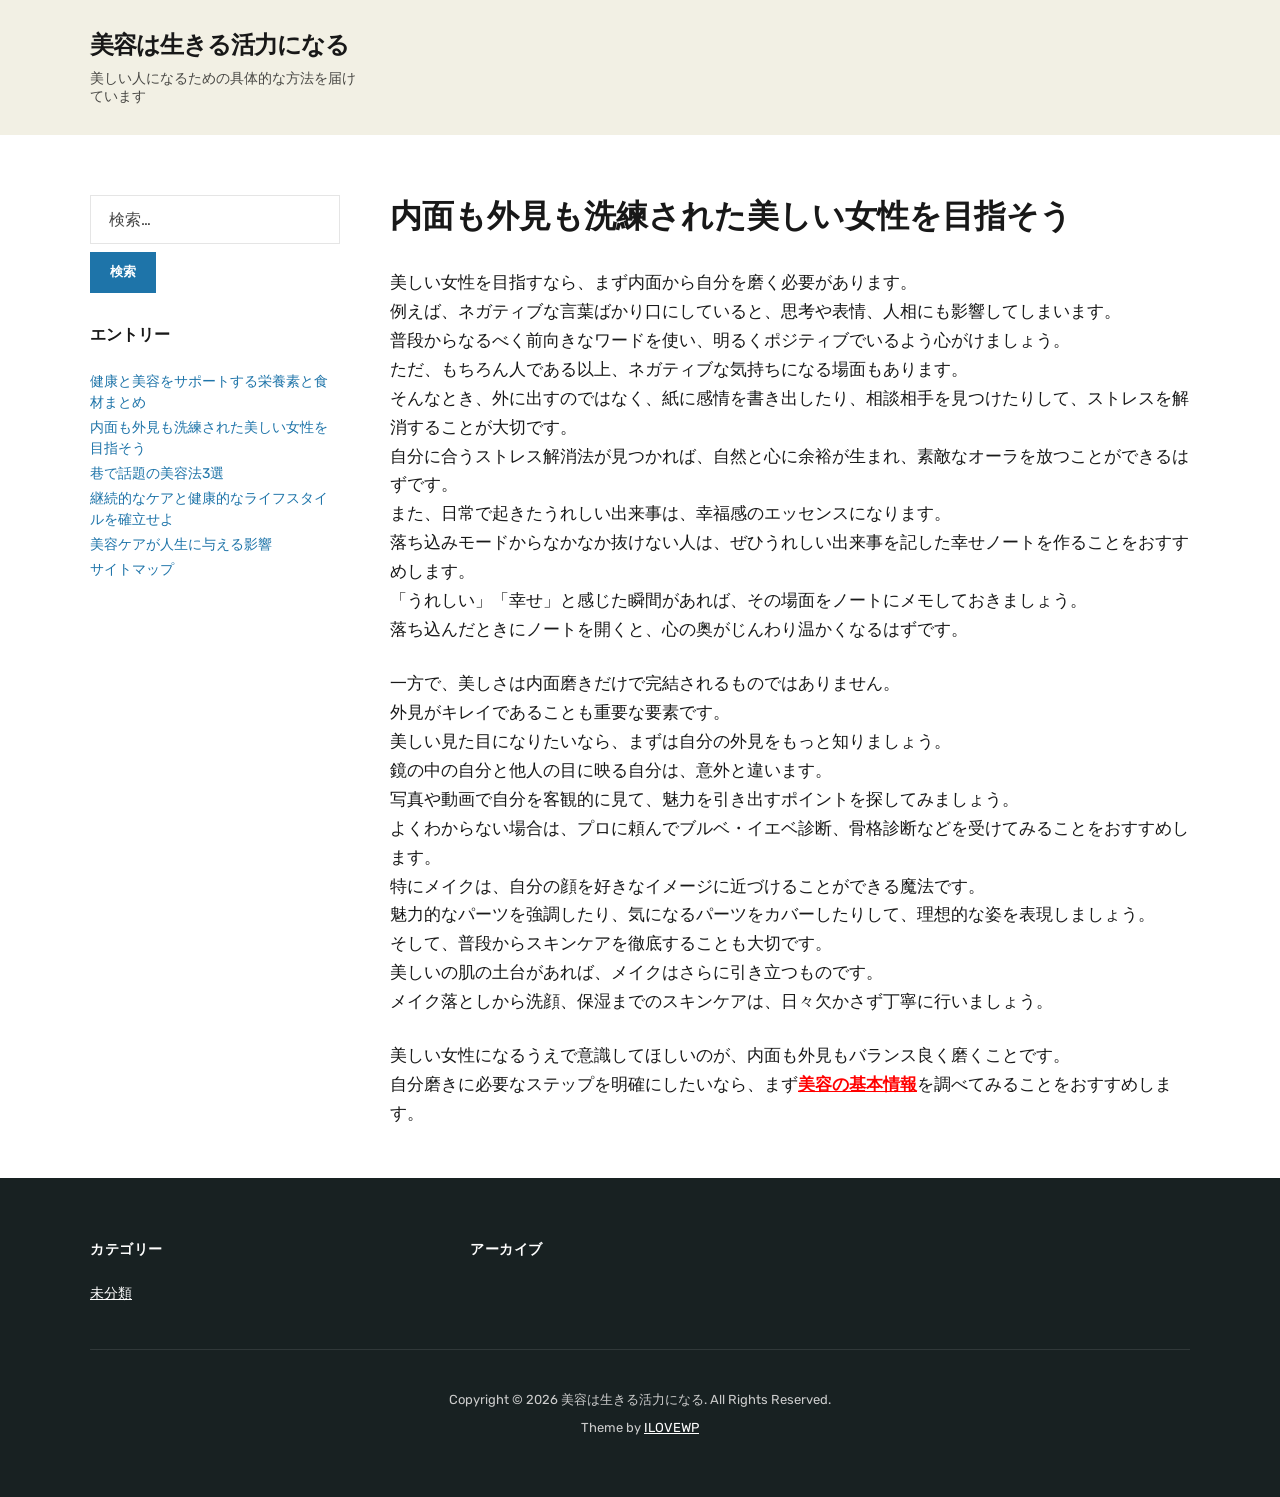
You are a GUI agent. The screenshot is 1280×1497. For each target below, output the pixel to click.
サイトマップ (132, 569)
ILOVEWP (671, 1427)
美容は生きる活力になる (219, 45)
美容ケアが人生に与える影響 (181, 544)
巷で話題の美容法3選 (157, 473)
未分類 (111, 1293)
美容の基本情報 (857, 1084)
